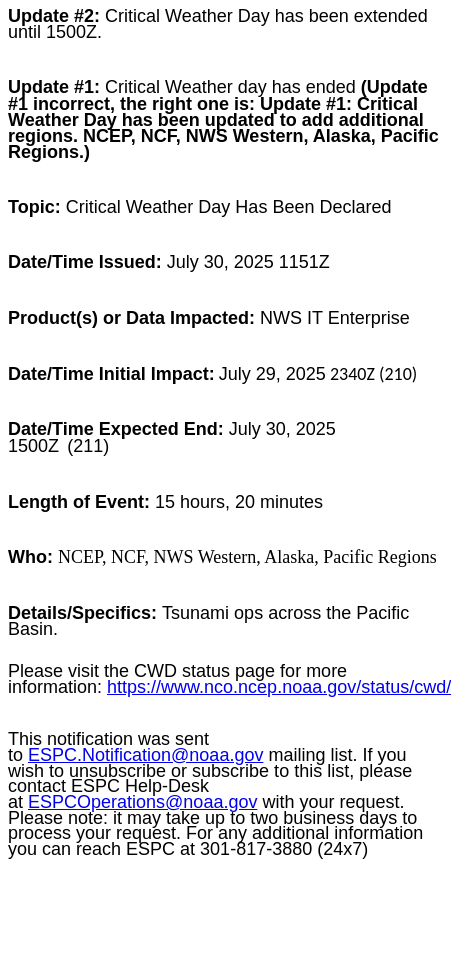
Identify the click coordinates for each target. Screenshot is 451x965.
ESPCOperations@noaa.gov (142, 802)
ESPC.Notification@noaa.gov (145, 755)
